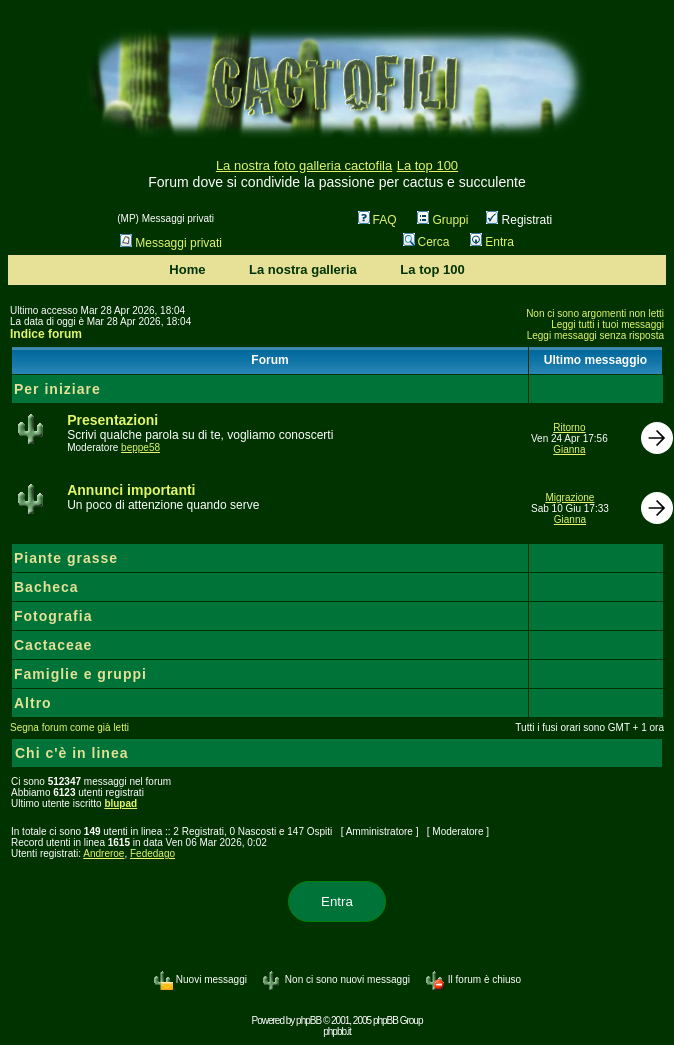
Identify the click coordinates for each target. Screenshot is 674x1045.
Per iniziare (57, 389)
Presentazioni (112, 420)
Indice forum (46, 334)
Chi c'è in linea (71, 753)
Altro (33, 703)
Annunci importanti (131, 490)
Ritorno (569, 427)
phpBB (308, 1020)
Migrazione (569, 497)
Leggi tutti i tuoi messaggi (607, 324)
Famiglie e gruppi (80, 674)
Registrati (519, 220)
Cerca (426, 242)
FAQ (377, 220)
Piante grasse (66, 558)
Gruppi (442, 220)
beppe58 (140, 447)
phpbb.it (337, 1031)
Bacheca (46, 587)
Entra (492, 242)
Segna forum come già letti (69, 727)
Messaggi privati (171, 243)
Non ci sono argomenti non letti (595, 313)
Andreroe (103, 853)
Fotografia (53, 616)
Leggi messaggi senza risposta (595, 335)
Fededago (152, 853)
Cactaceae (53, 645)
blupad (120, 803)
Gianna (569, 449)
